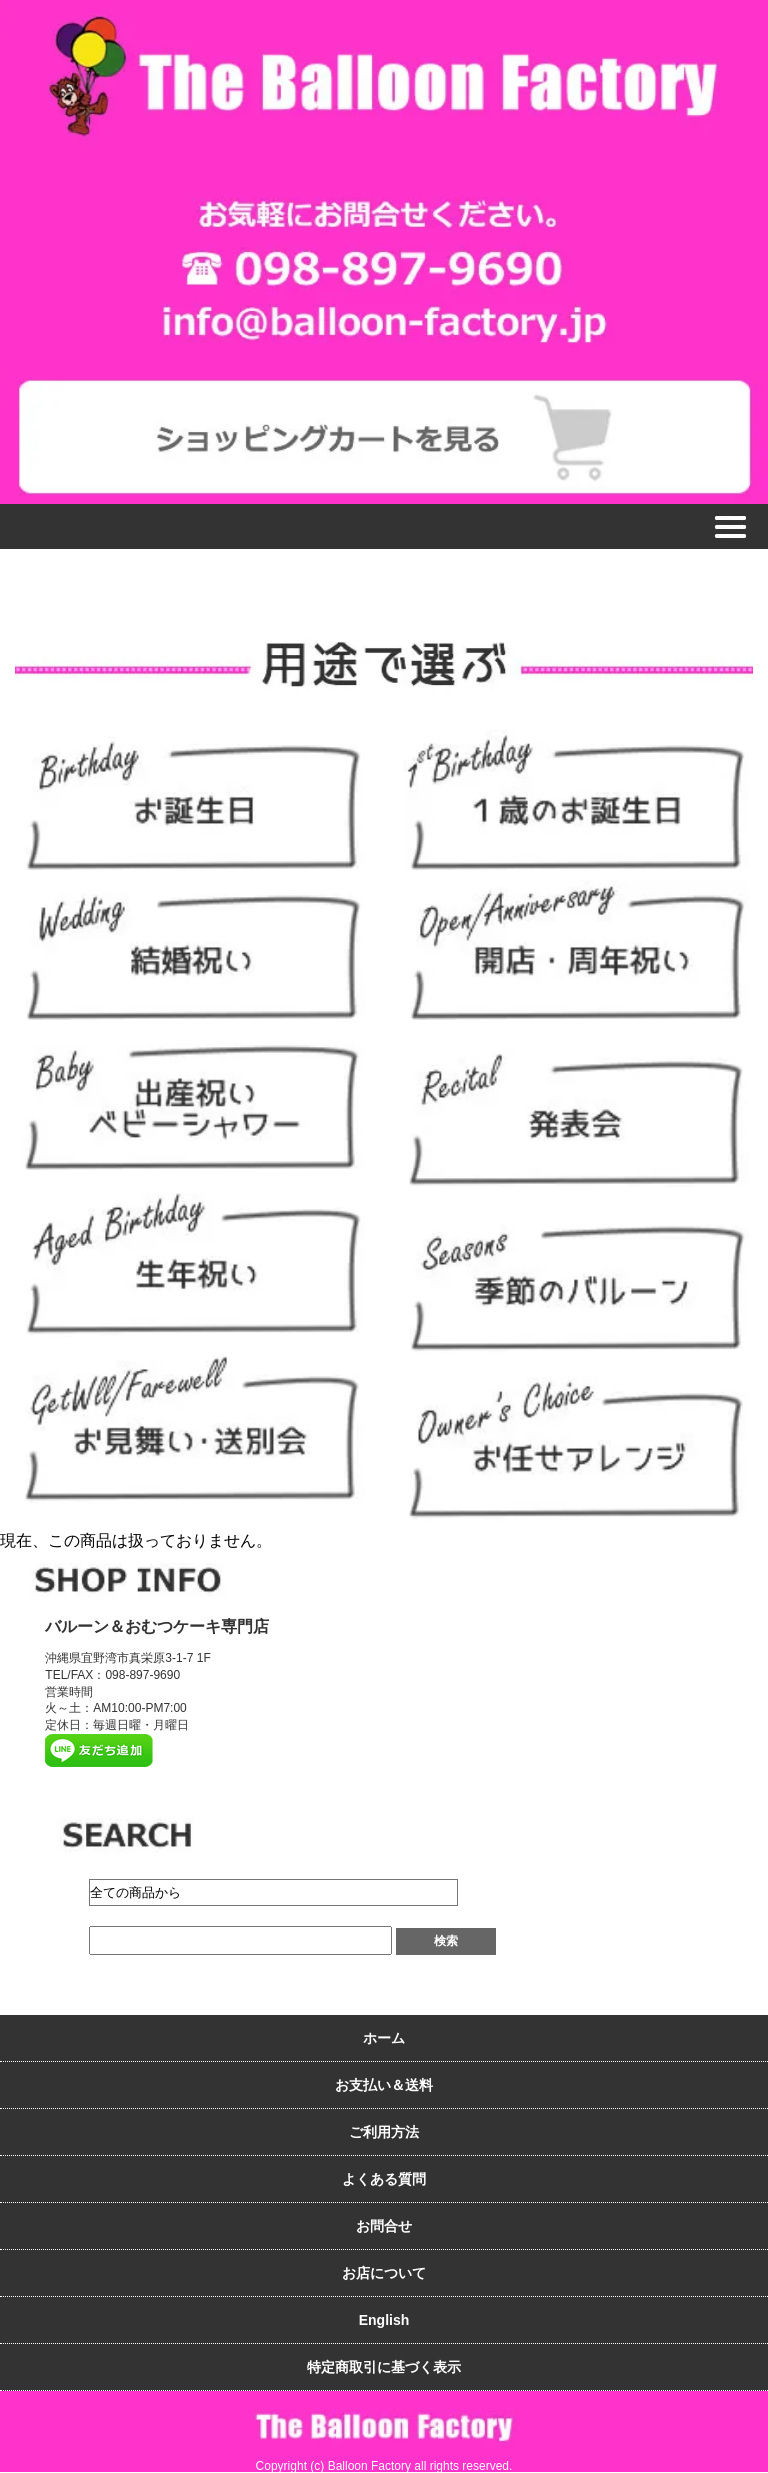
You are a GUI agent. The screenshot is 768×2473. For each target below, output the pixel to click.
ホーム (384, 2038)
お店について (384, 2273)
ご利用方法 (384, 2132)
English (384, 2320)
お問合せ (384, 2226)
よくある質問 (384, 2179)
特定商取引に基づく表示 (384, 2367)
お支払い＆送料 (384, 2085)
